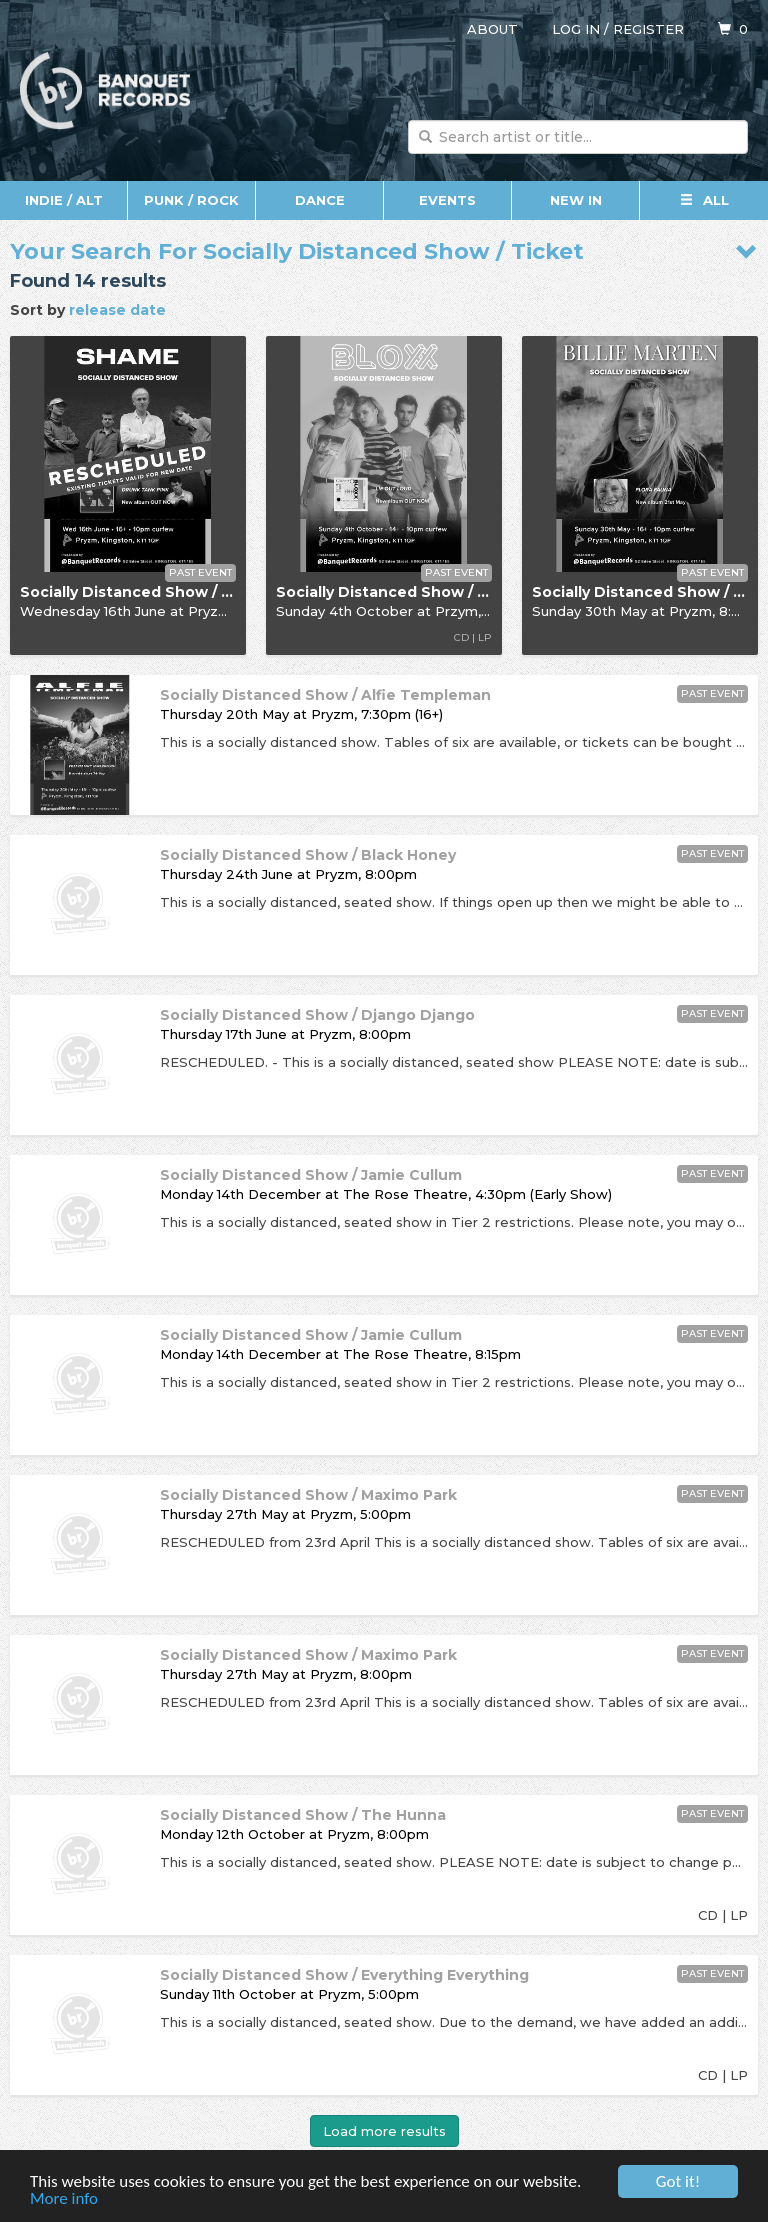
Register (648, 29)
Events (447, 200)
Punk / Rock (191, 200)
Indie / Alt (64, 200)
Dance (320, 200)
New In (576, 200)
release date (117, 310)
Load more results (384, 2131)
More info (64, 2199)
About (492, 29)
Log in (576, 29)
